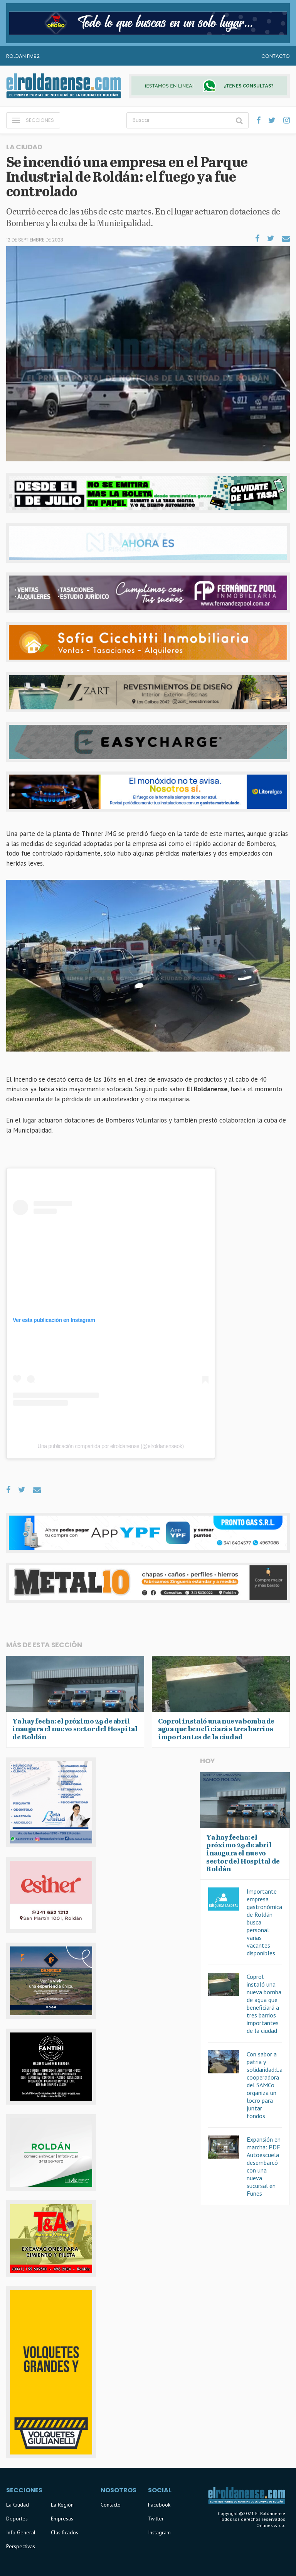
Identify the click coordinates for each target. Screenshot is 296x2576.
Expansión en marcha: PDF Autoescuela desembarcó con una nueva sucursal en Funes (264, 2166)
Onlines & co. (270, 2525)
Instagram (159, 2532)
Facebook (159, 2504)
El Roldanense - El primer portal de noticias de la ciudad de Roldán (63, 86)
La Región (62, 2504)
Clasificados (64, 2532)
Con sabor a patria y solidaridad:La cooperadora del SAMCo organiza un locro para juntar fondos (265, 2085)
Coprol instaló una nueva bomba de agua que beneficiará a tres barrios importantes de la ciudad (264, 2003)
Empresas (62, 2518)
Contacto (275, 56)
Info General (20, 2532)
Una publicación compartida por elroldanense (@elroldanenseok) (110, 1446)
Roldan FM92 (23, 56)
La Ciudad (17, 2504)
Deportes (17, 2518)
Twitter (156, 2518)
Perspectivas (20, 2546)
